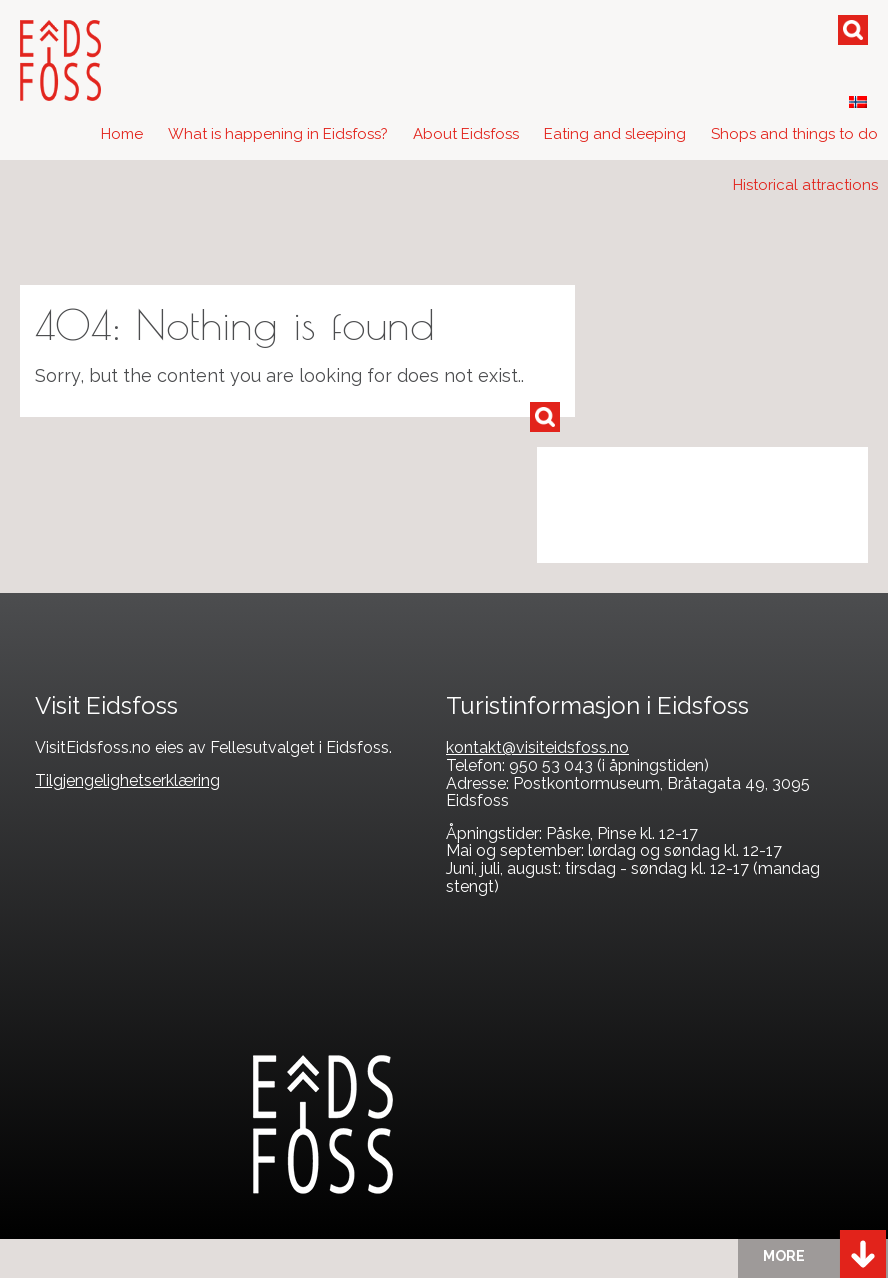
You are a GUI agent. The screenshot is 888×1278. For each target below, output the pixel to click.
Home (122, 134)
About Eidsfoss (466, 134)
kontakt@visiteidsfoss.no (537, 747)
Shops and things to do (794, 134)
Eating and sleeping (615, 134)
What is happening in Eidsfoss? (278, 134)
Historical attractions (805, 185)
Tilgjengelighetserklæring (127, 780)
